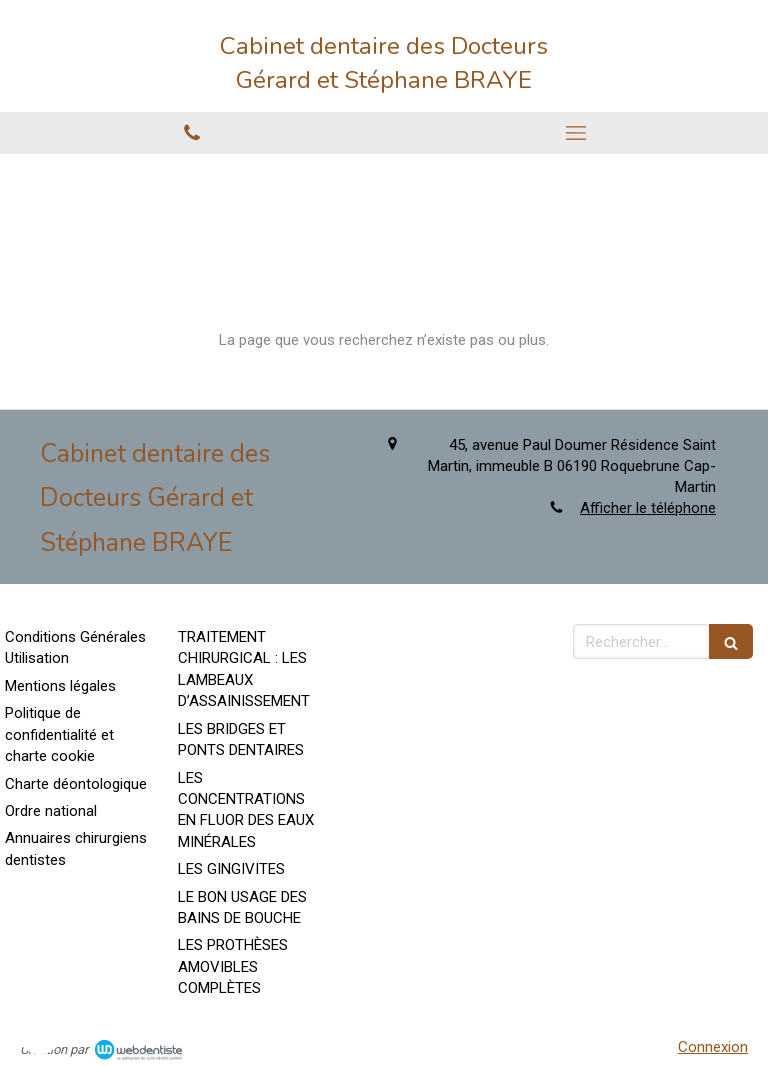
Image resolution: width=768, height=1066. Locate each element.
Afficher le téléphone (648, 508)
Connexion (713, 1047)
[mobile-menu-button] (576, 133)
